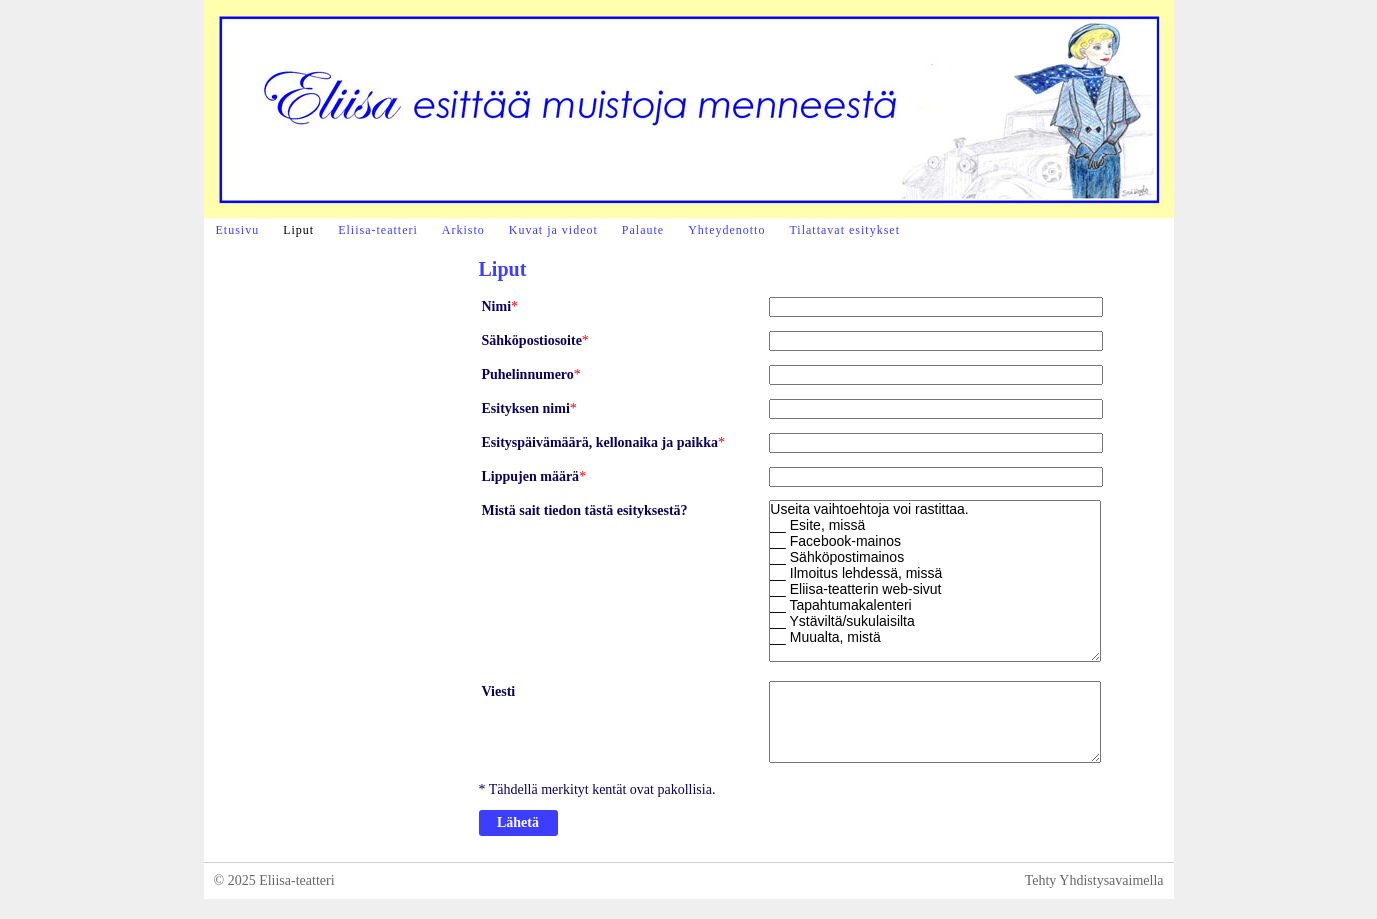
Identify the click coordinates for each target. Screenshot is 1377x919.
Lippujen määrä (531, 476)
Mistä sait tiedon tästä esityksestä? (585, 510)
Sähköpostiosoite (532, 340)
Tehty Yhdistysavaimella (1094, 880)
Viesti (499, 691)
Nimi (497, 306)
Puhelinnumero (528, 374)
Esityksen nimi (526, 408)
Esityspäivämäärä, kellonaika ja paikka (600, 442)
